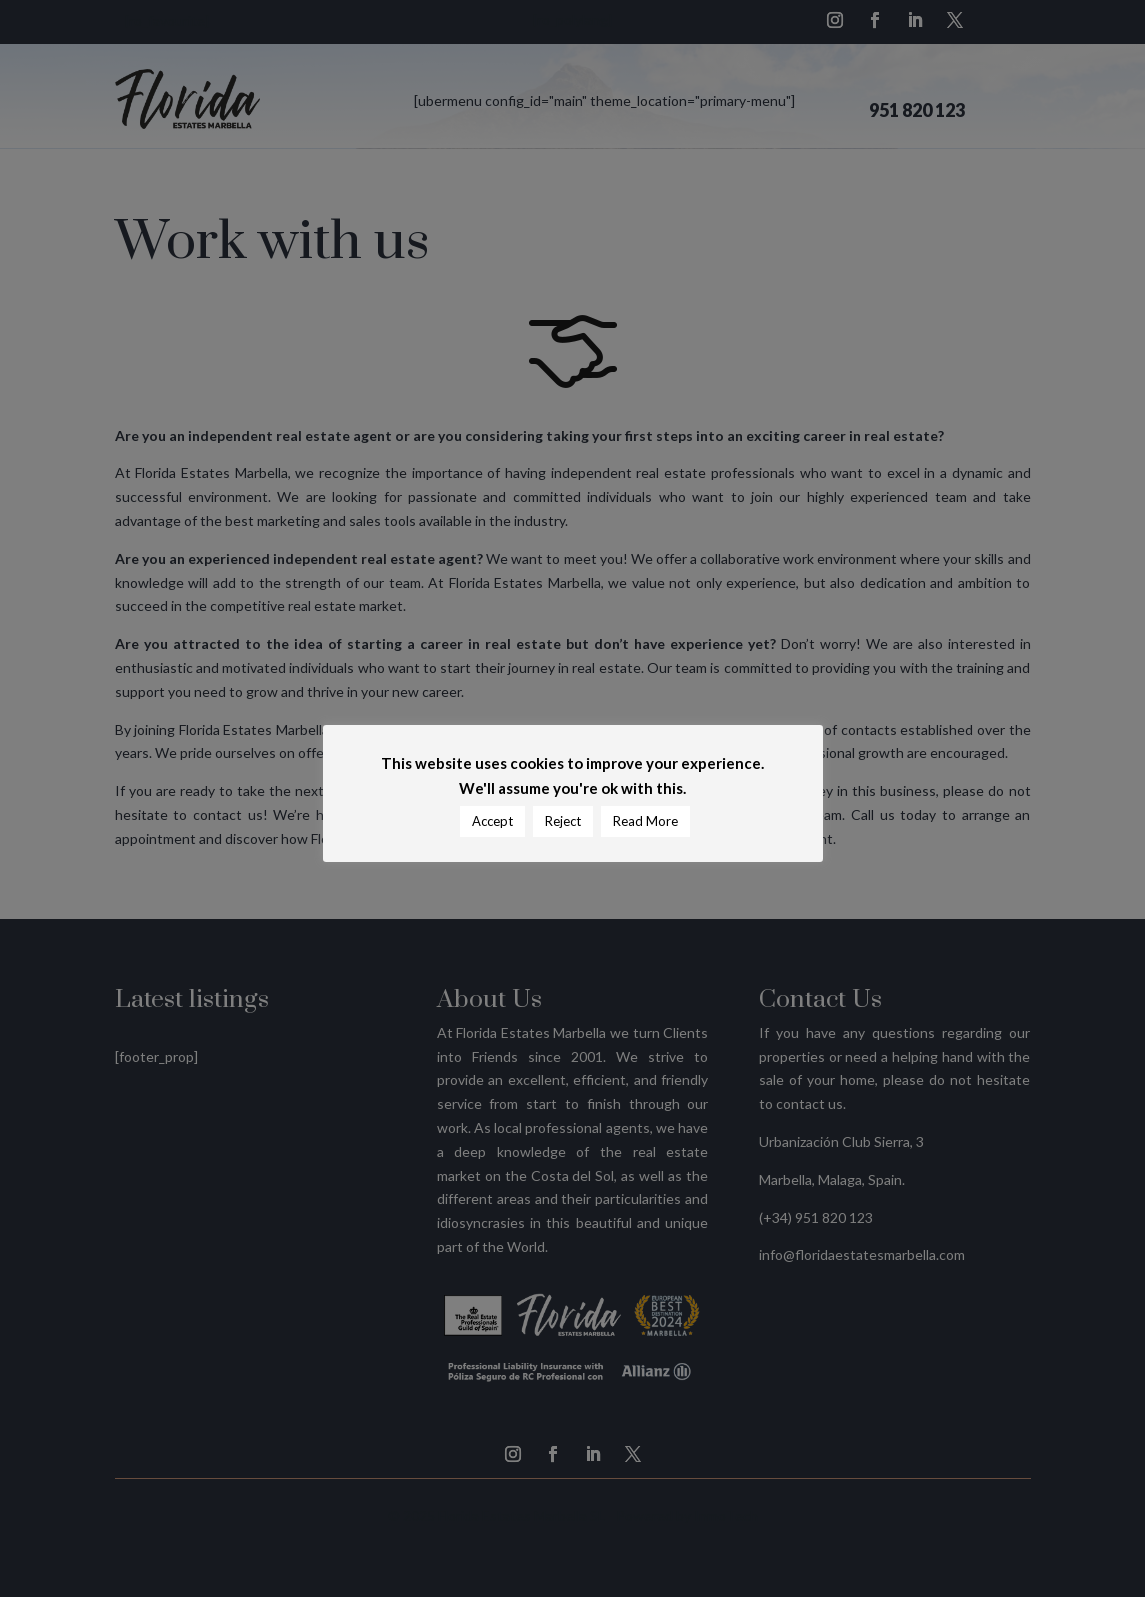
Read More (645, 821)
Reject (563, 821)
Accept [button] (492, 821)
